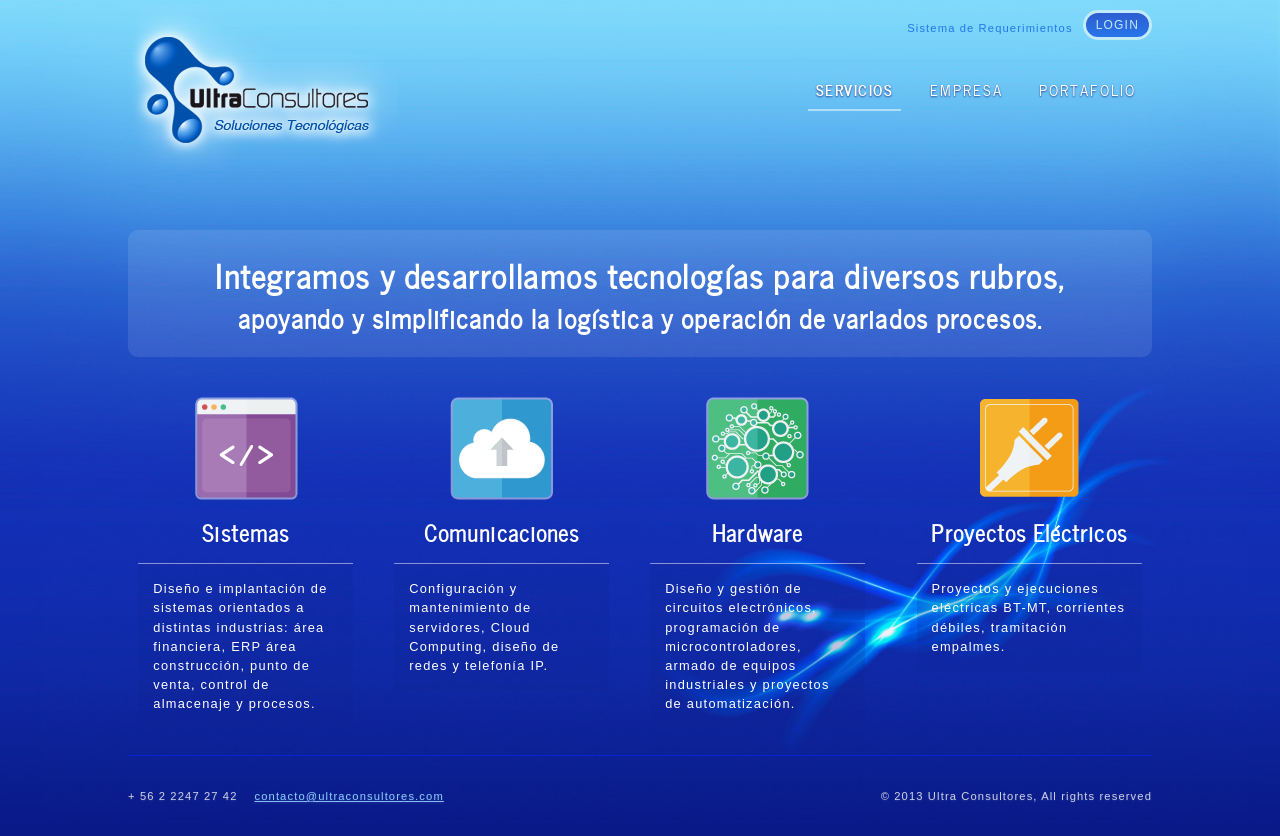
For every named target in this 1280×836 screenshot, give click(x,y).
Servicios (855, 89)
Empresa (966, 88)
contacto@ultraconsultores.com (348, 796)
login (1117, 25)
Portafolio (1087, 88)
